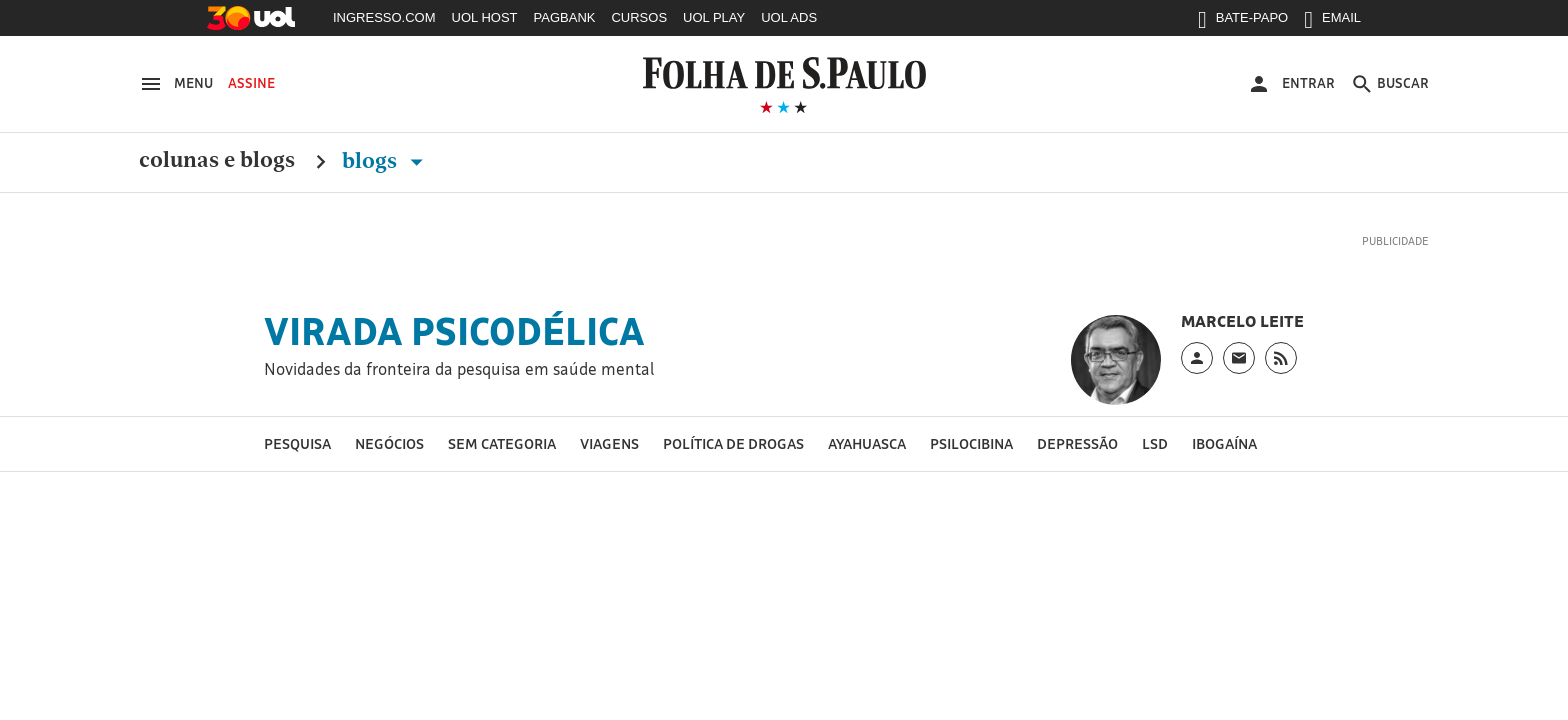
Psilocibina (971, 443)
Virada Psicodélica (454, 331)
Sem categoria (502, 443)
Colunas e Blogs (217, 161)
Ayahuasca (867, 443)
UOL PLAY (714, 17)
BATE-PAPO (1243, 22)
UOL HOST (485, 17)
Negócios (389, 443)
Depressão (1077, 443)
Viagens (609, 443)
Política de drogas (733, 443)
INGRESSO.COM (384, 17)
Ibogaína (1224, 443)
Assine (251, 83)
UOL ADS (789, 17)
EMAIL (1332, 22)
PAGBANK (565, 17)
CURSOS (639, 17)
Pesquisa (297, 443)
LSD (1155, 443)
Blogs (386, 161)
